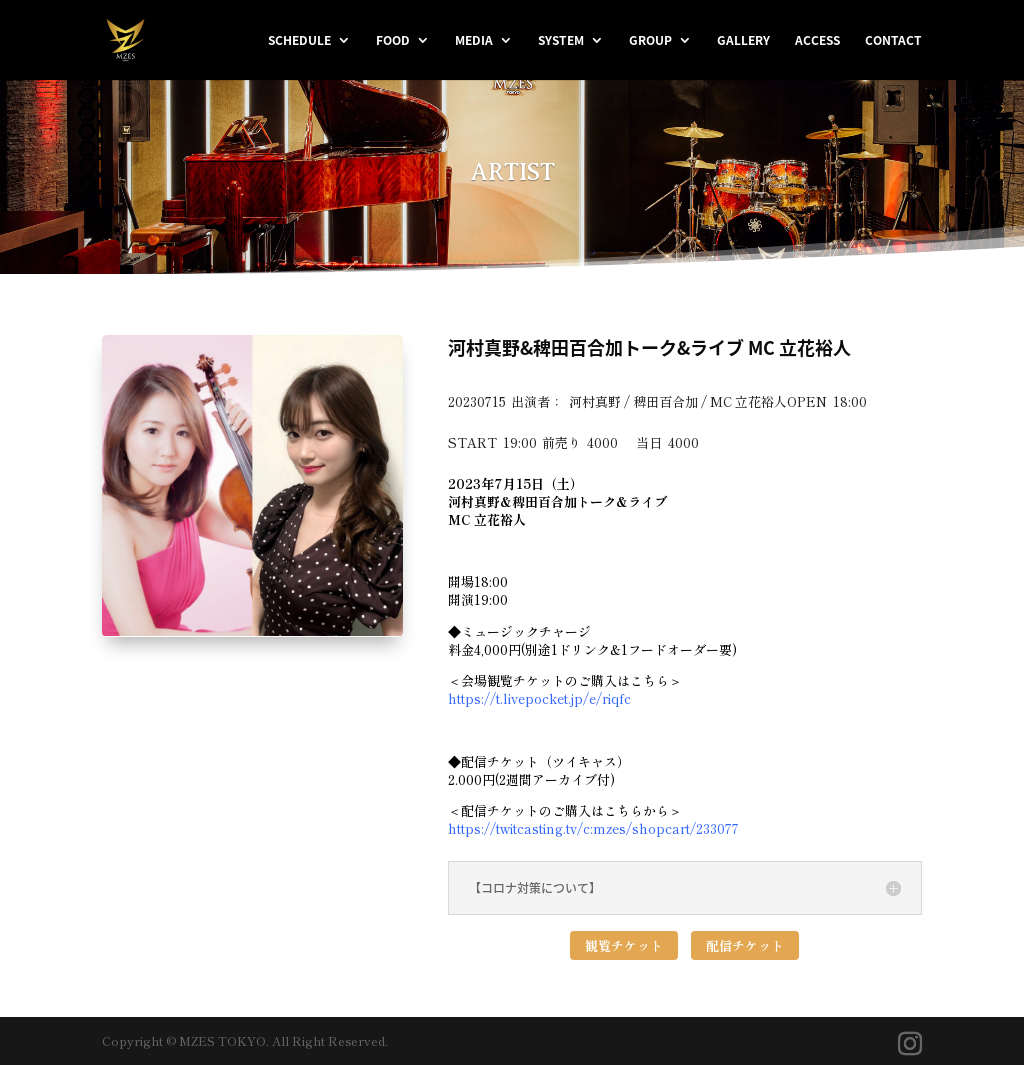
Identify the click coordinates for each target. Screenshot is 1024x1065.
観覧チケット (624, 945)
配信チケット (745, 945)
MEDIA (474, 41)
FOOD (393, 41)
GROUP (650, 41)
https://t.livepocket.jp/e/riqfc (539, 698)
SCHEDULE (299, 41)
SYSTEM (561, 41)
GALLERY (743, 41)
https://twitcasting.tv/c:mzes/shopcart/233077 (593, 828)
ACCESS (817, 41)
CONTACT (893, 41)
